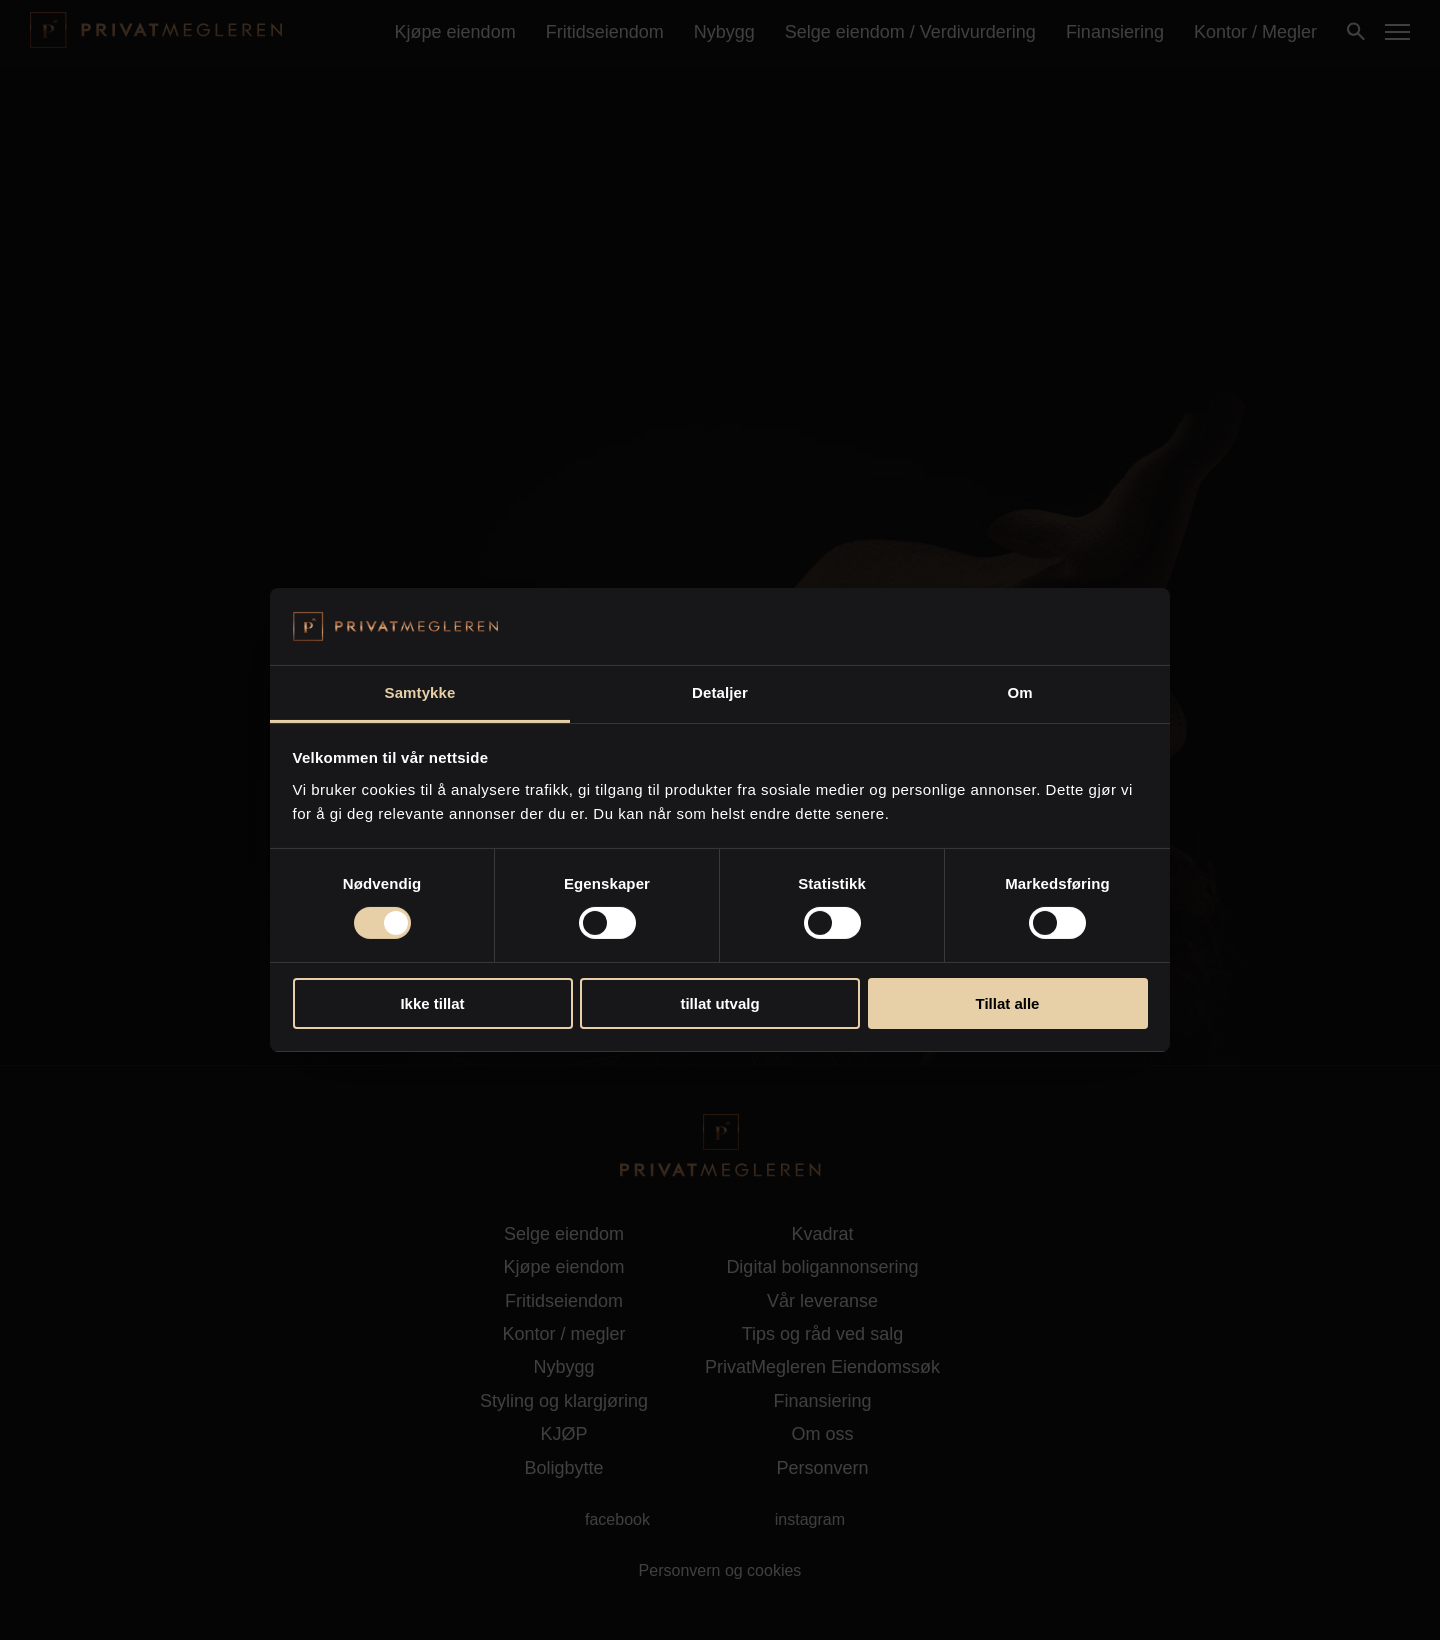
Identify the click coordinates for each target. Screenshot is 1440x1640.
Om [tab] (1019, 692)
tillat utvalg (719, 1003)
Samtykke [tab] (420, 692)
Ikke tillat (432, 1003)
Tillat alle (1008, 1003)
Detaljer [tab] (720, 692)
